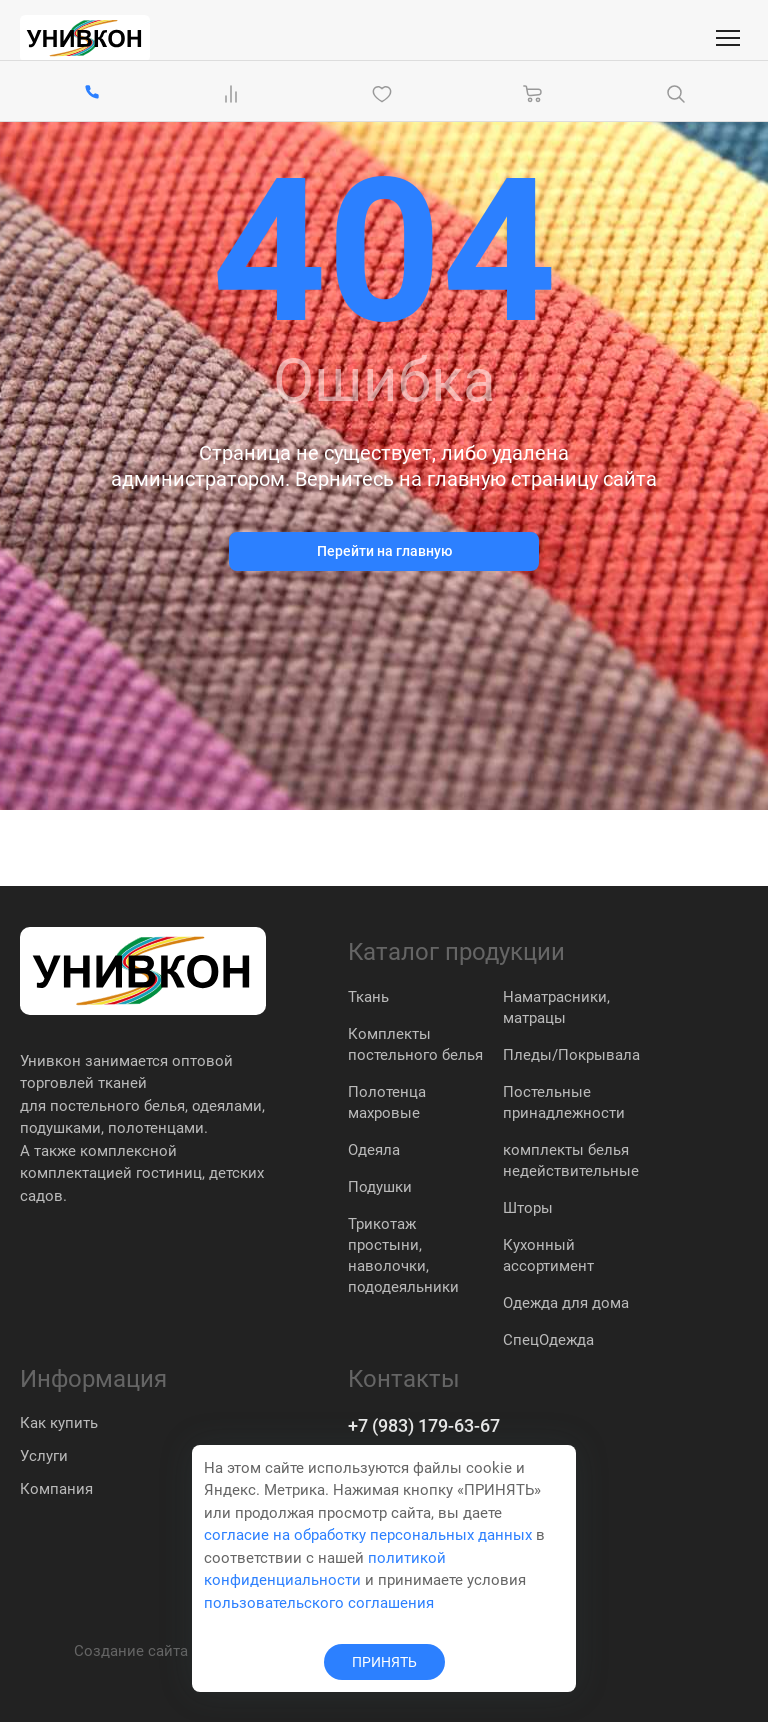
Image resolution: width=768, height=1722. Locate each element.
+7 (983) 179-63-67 (424, 1425)
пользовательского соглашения (319, 1603)
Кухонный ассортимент (548, 1255)
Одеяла (374, 1150)
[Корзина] (533, 94)
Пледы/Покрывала (571, 1055)
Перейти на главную (384, 551)
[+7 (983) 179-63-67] (92, 93)
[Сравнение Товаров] (235, 94)
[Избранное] (386, 94)
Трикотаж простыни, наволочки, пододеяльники (403, 1255)
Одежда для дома (566, 1303)
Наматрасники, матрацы (556, 1007)
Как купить (59, 1423)
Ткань (368, 997)
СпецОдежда (548, 1340)
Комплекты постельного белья (415, 1044)
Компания (56, 1489)
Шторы (528, 1208)
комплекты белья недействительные (571, 1160)
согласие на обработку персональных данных (368, 1535)
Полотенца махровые (387, 1102)
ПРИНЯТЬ (384, 1662)
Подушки (380, 1187)
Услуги (44, 1456)
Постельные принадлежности (564, 1102)
